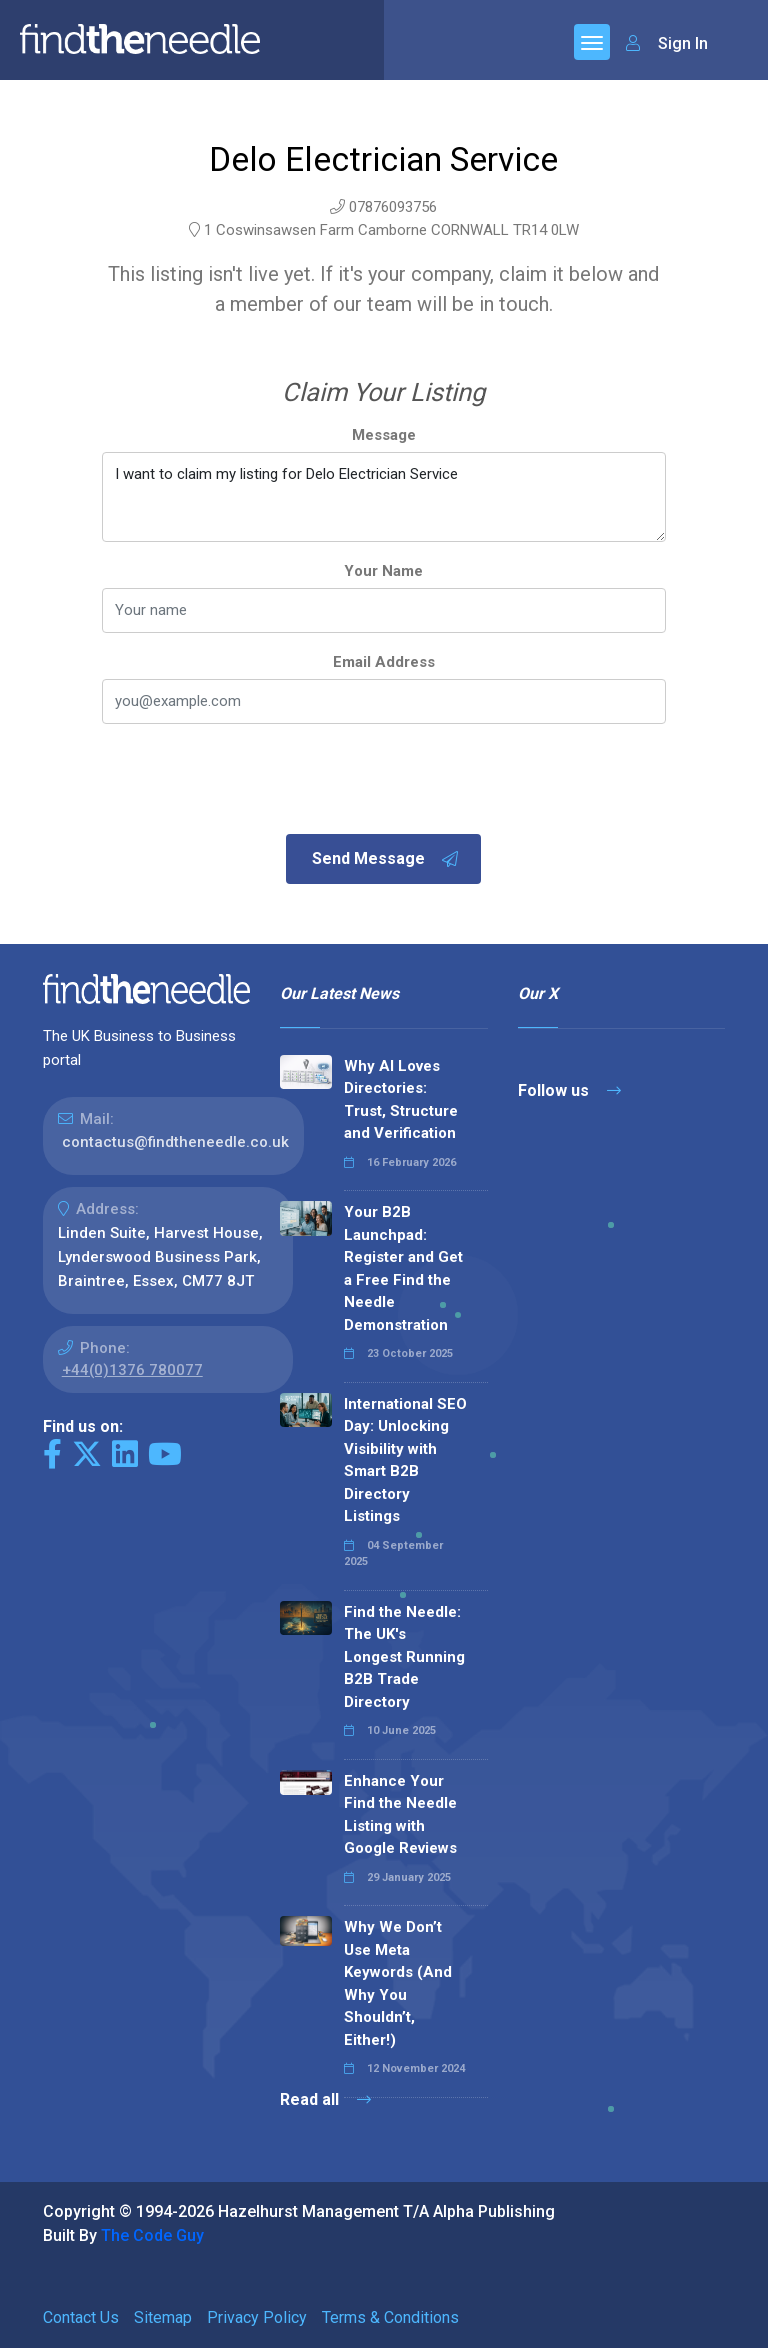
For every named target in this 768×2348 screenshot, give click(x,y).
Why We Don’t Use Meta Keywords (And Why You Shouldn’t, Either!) (398, 1983)
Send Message (386, 859)
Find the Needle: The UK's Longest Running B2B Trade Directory (404, 1657)
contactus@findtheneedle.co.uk (175, 1142)
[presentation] (254, 781)
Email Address (384, 662)
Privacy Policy (257, 2317)
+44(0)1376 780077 (132, 1370)
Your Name (383, 571)
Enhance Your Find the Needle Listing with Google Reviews (400, 1815)
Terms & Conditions (390, 2317)
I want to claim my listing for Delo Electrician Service (384, 497)
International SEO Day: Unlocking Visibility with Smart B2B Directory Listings (405, 1460)
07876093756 (393, 207)
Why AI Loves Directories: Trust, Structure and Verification (401, 1100)
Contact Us (81, 2317)
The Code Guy (152, 2235)
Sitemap (163, 2317)
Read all (325, 2099)
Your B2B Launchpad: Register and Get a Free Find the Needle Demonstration (403, 1268)
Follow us (569, 1090)
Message (384, 435)
